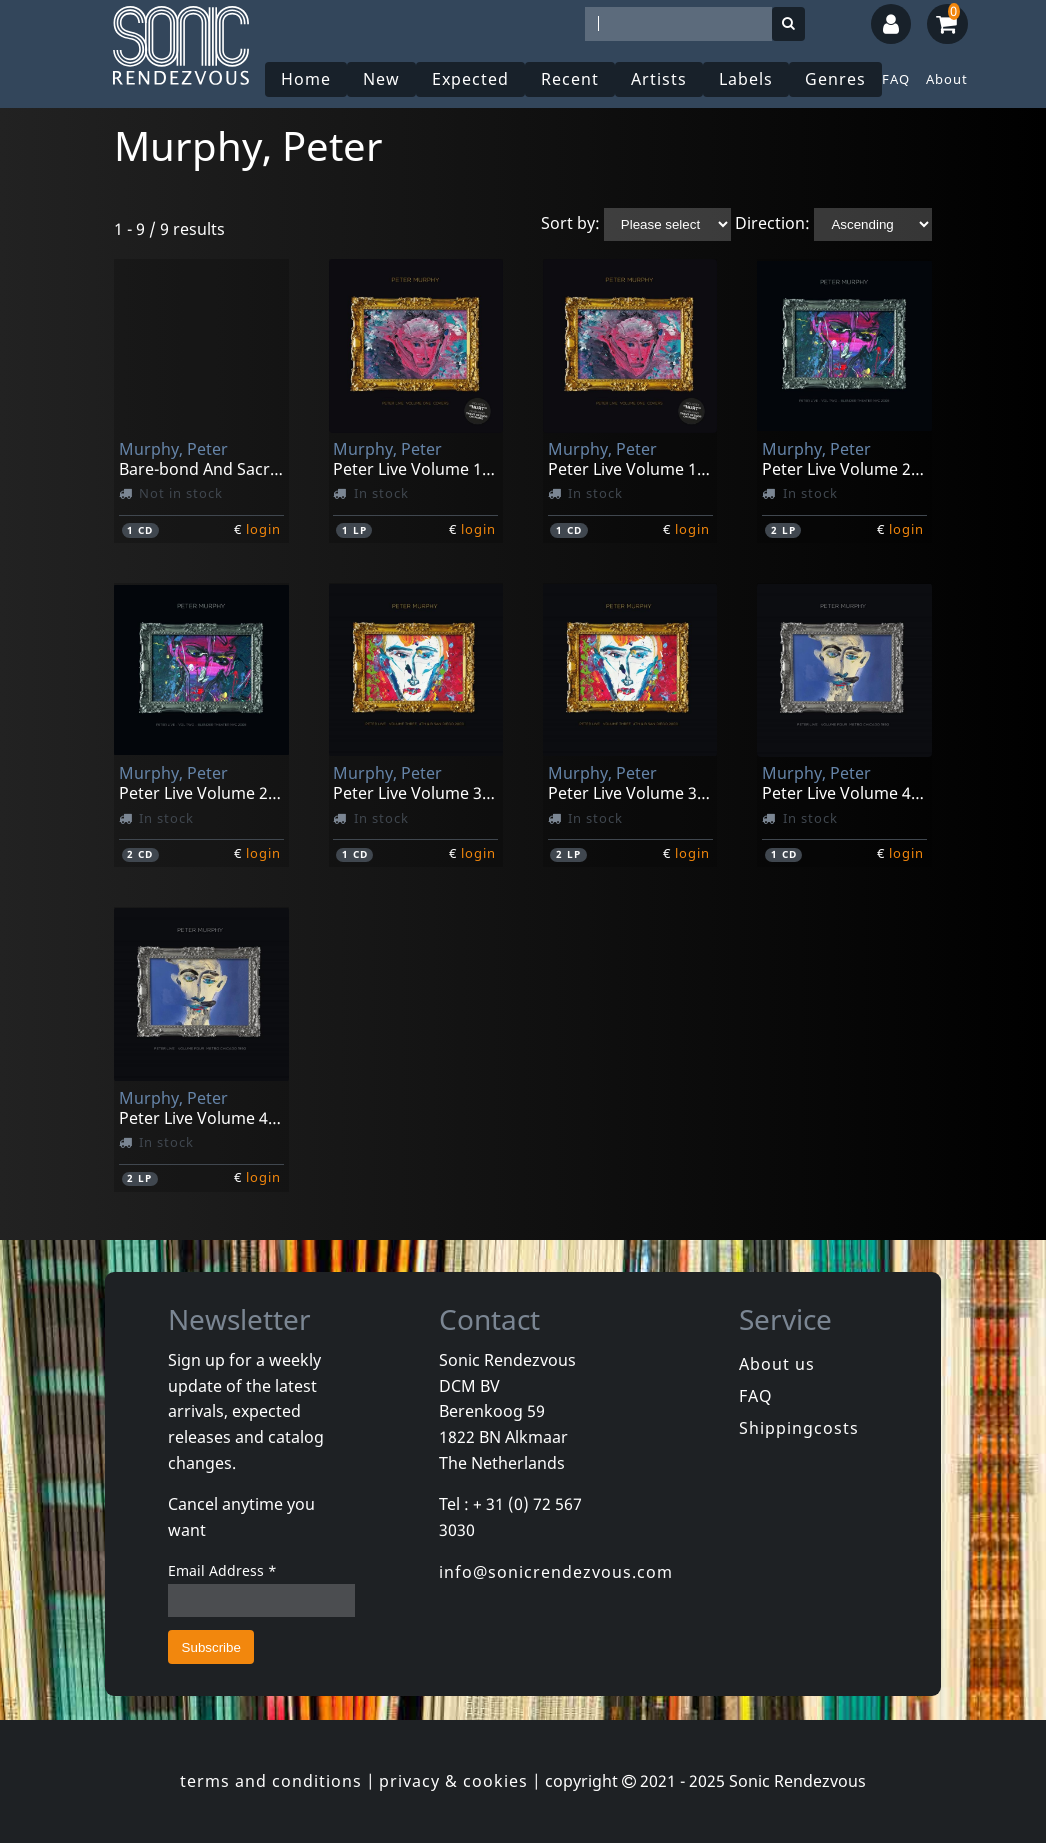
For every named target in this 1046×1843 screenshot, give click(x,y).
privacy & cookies (453, 1781)
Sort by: (570, 223)
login (263, 529)
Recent (570, 79)
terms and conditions (271, 1781)
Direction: (772, 223)
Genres (835, 79)
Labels (746, 79)
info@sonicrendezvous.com (556, 1572)
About (947, 79)
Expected (470, 79)
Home (306, 79)
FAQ (896, 79)
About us (777, 1364)
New (381, 79)
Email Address (222, 1570)
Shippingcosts (799, 1428)
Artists (659, 79)
